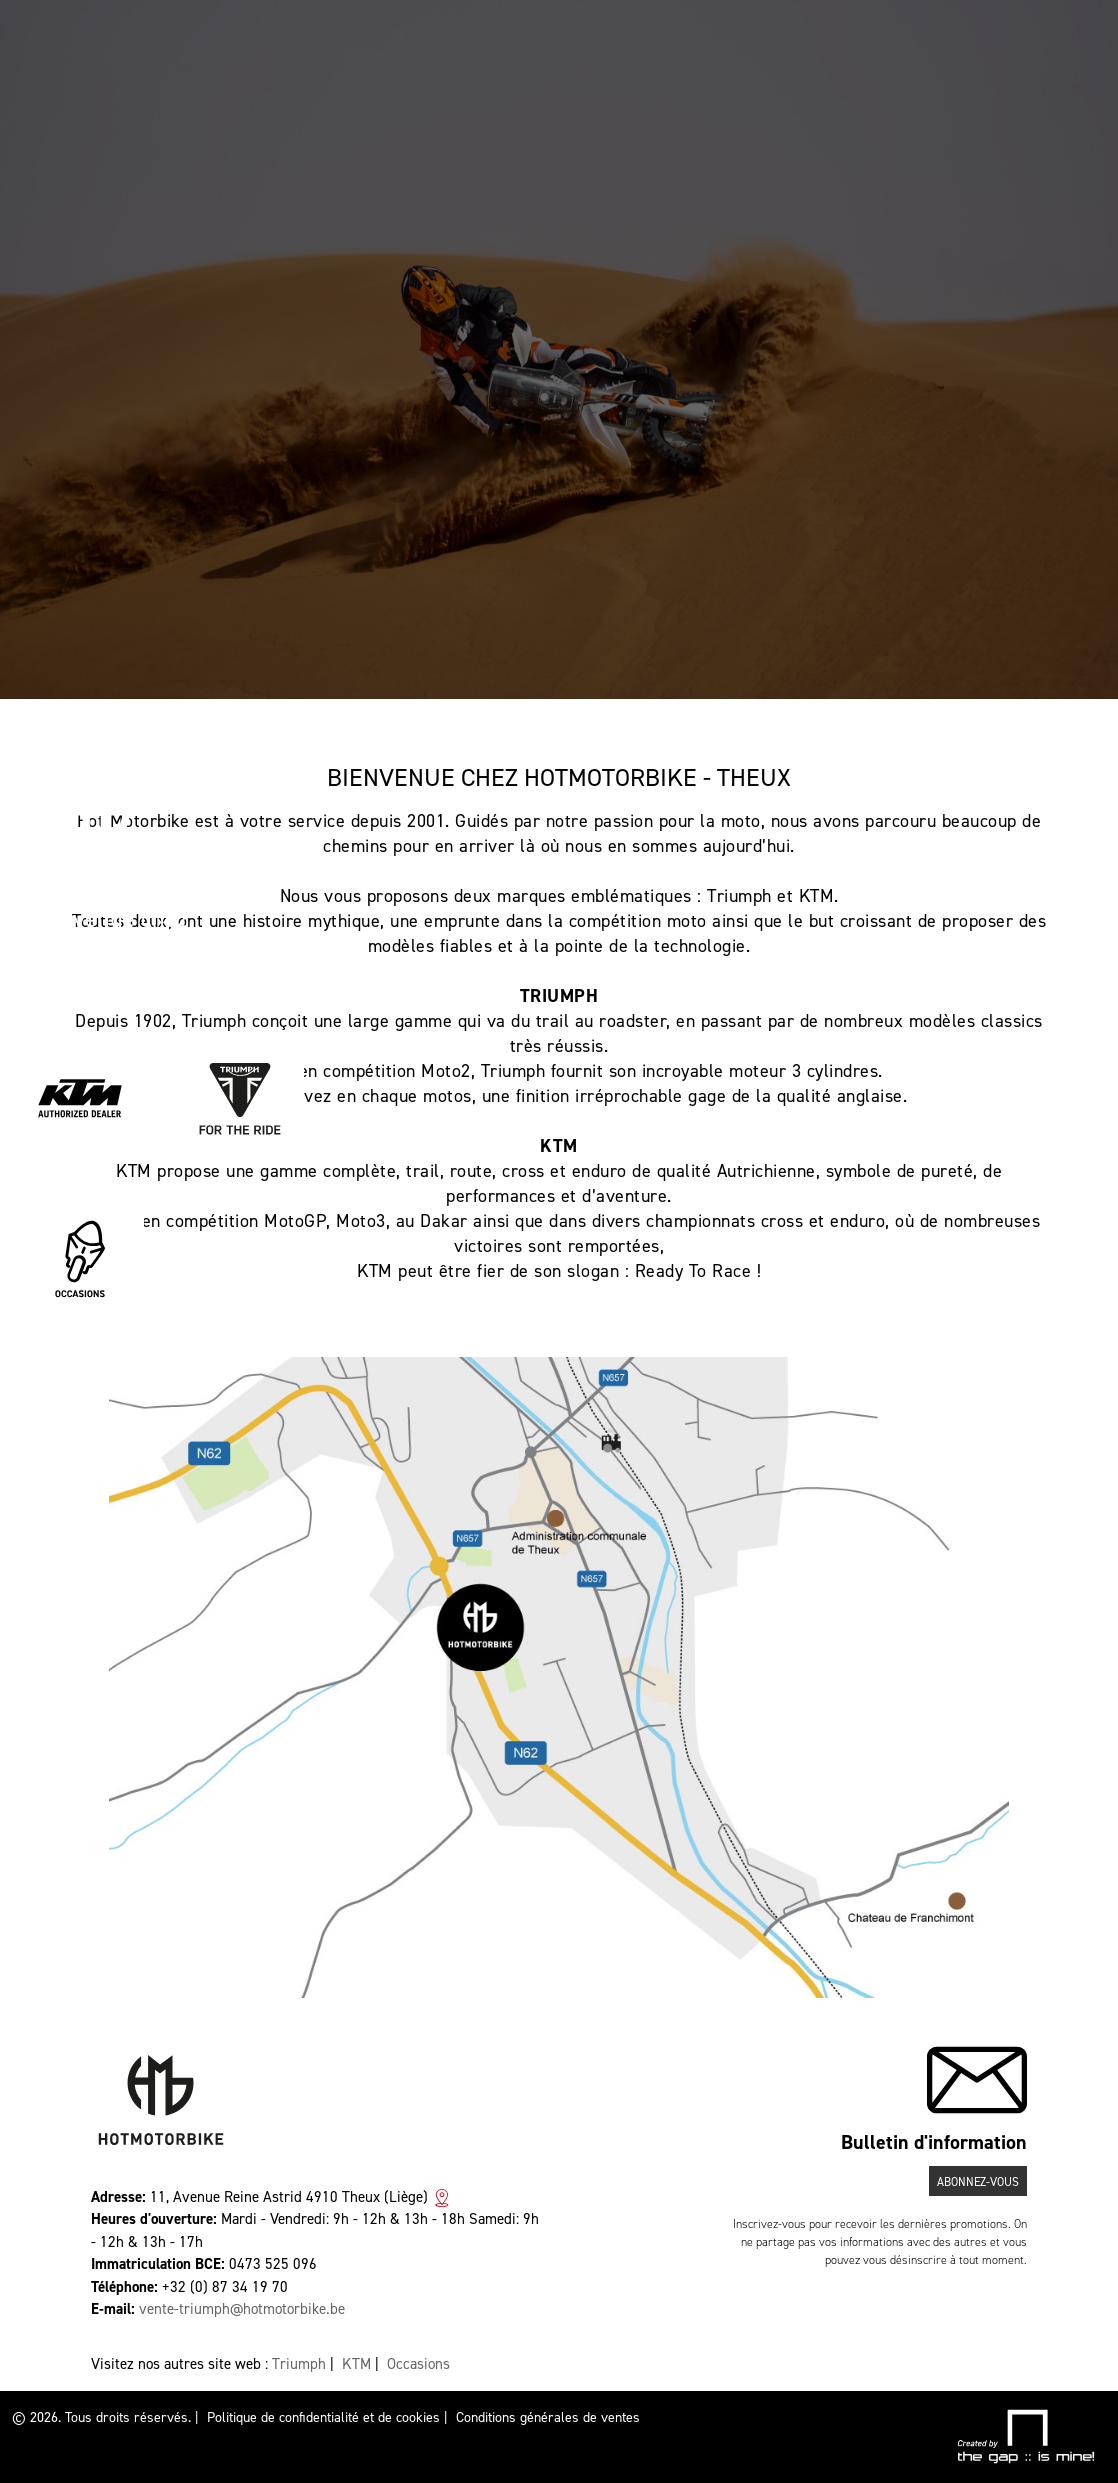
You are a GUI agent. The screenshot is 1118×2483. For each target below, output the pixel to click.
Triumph (299, 2364)
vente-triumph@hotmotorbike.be (242, 2309)
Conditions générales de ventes (548, 2417)
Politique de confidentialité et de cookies (323, 2417)
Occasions (418, 2364)
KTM (356, 2364)
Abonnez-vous (978, 2182)
